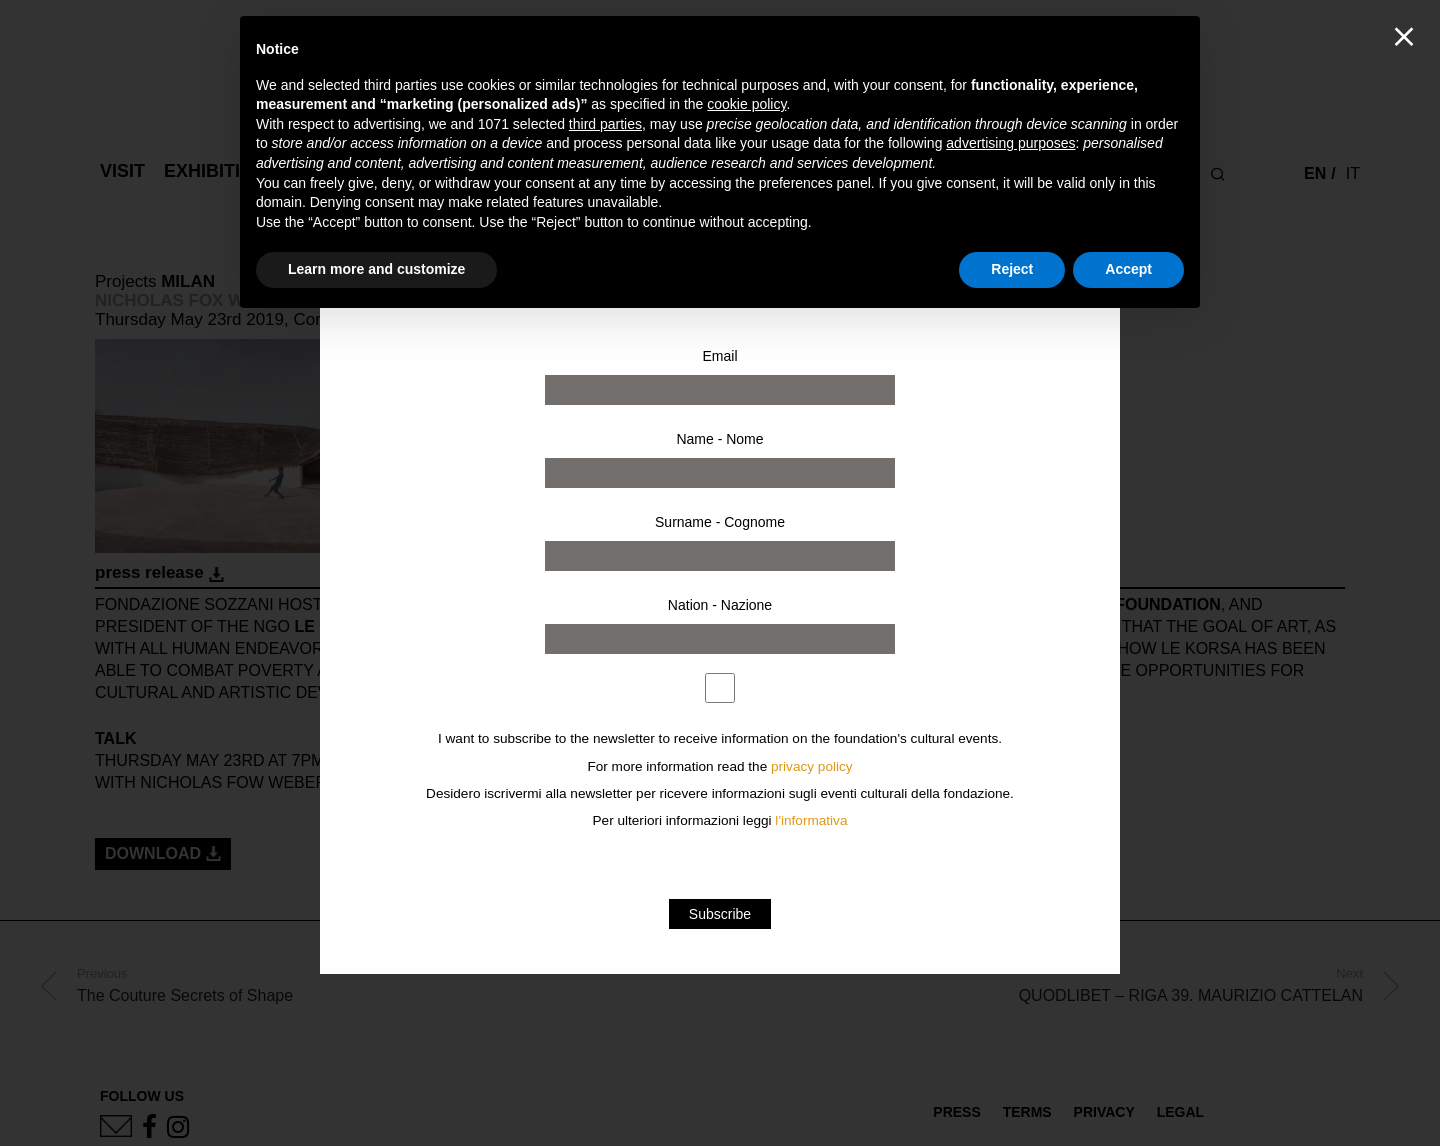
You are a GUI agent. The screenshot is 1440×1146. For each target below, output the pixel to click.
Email (719, 356)
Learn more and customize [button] (376, 269)
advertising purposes (1010, 143)
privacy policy (812, 766)
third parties (605, 124)
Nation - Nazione (720, 605)
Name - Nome (719, 439)
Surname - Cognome (720, 522)
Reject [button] (1012, 269)
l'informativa (811, 820)
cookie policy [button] (746, 104)
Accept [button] (1128, 269)
